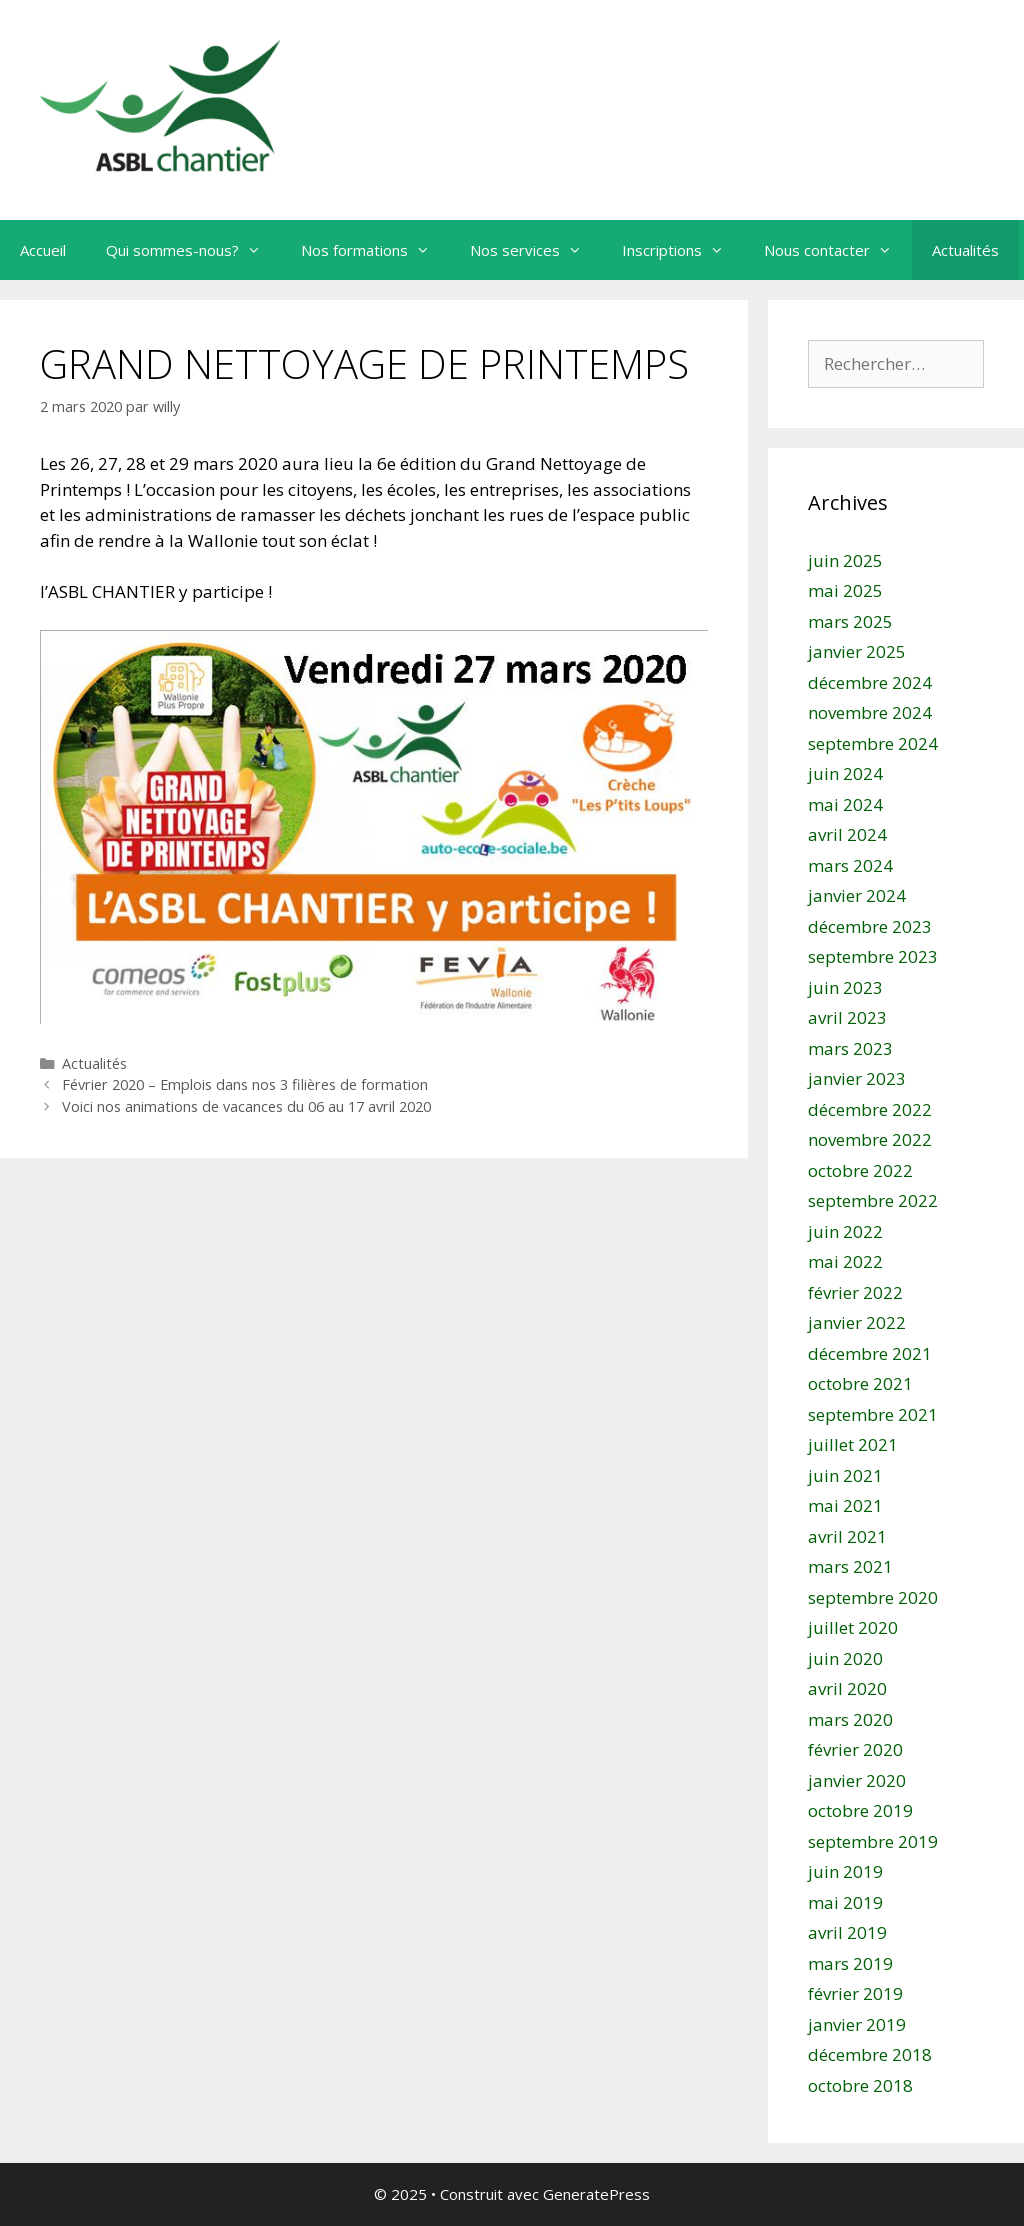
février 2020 (855, 1749)
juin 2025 (845, 560)
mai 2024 (845, 804)
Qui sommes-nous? (193, 250)
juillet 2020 (853, 1627)
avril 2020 (847, 1688)
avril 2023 (847, 1017)
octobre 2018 (860, 2085)
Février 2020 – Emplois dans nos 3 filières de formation (245, 1084)
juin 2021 (845, 1475)
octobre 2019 (860, 1810)
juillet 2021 (853, 1444)
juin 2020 (845, 1658)
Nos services (536, 250)
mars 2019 (850, 1963)
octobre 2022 (860, 1170)
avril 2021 (847, 1536)
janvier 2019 (857, 2024)
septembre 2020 (873, 1597)
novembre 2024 (870, 712)
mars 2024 (850, 865)
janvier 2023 (857, 1078)
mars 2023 (850, 1048)
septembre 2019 (873, 1841)
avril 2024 (847, 834)
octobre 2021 (860, 1383)
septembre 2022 (873, 1200)
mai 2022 (845, 1261)
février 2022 (855, 1292)
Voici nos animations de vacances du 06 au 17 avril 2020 (246, 1106)
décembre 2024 (870, 682)
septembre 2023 (873, 956)
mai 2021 (845, 1505)
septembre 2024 (873, 743)
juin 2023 (845, 987)
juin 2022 (845, 1231)
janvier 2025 (857, 651)
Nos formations (375, 250)
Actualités (965, 250)
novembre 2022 (870, 1139)
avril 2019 (847, 1932)
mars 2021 (850, 1566)
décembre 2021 (870, 1353)
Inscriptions (683, 250)
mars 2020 (850, 1719)
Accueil (43, 250)
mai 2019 (845, 1902)
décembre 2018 (870, 2054)
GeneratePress (596, 2194)
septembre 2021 (873, 1414)
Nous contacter (838, 250)
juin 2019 (845, 1871)
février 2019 (855, 1993)
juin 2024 (845, 773)
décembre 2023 (870, 926)
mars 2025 (850, 621)
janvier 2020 (857, 1780)
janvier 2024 (857, 895)
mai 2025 (845, 590)
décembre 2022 (870, 1109)
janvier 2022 (857, 1322)
